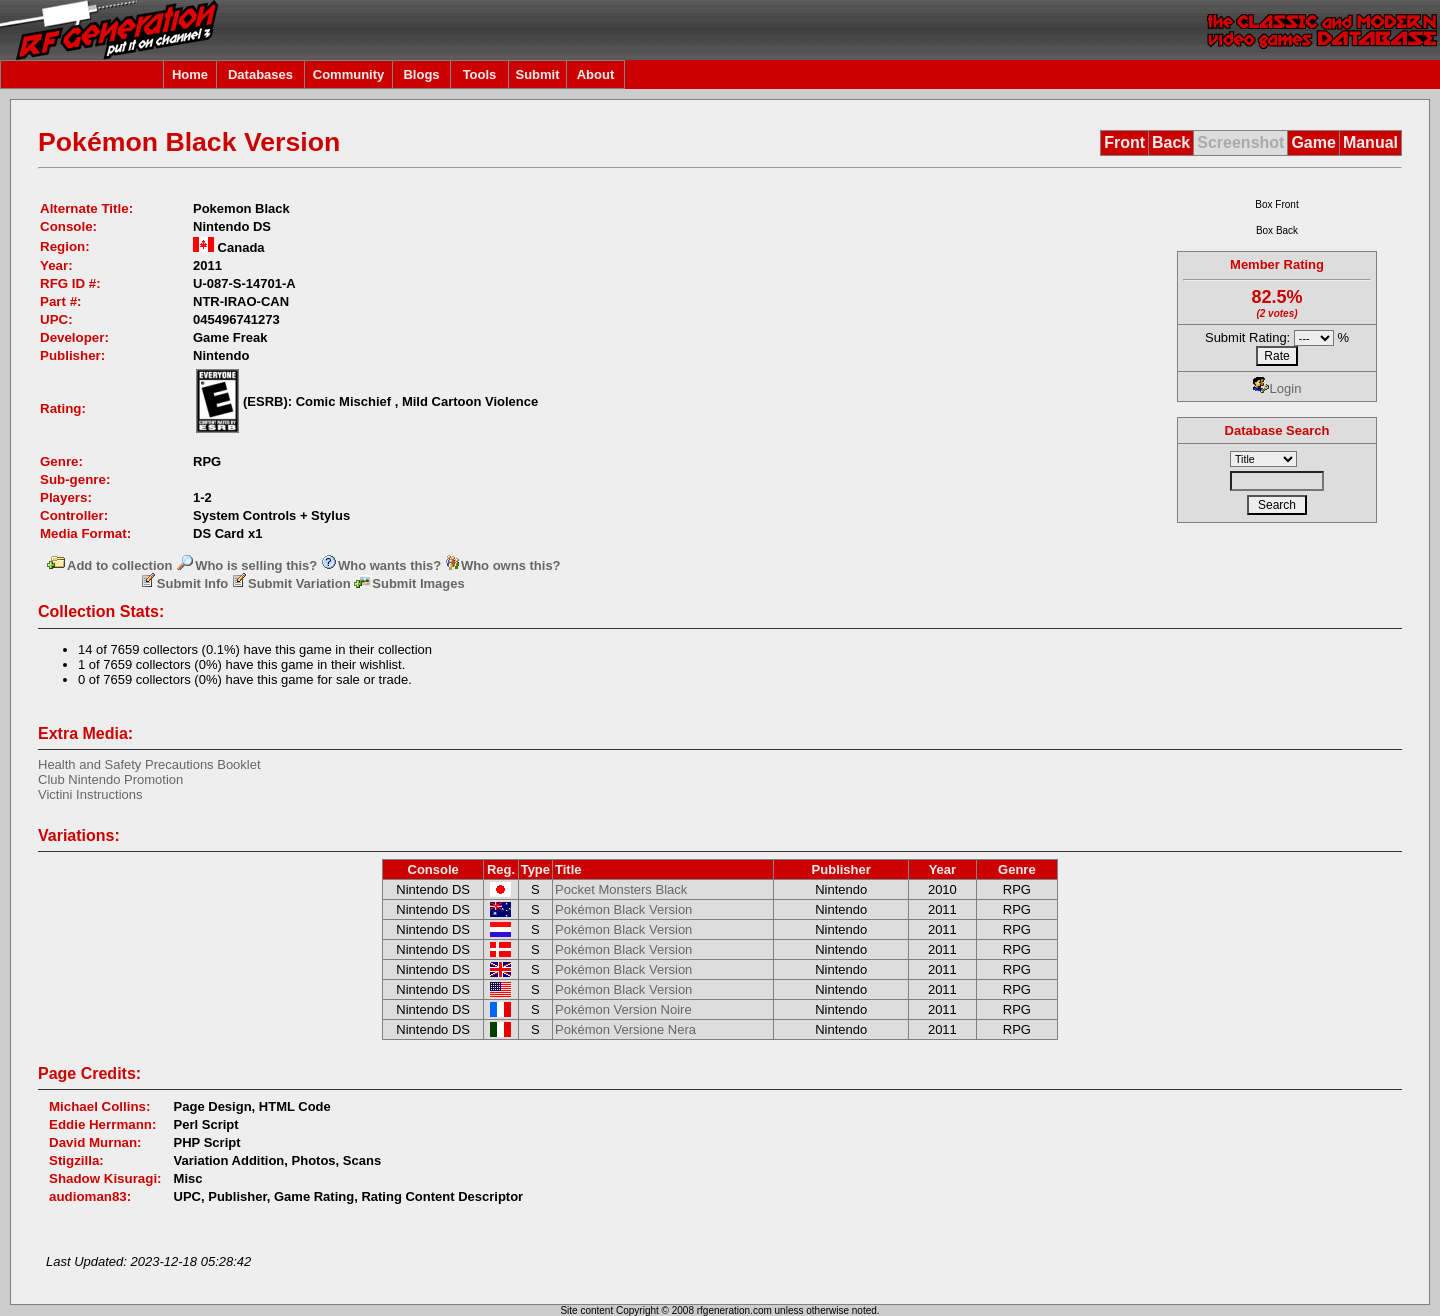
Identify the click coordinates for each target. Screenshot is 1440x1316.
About (596, 74)
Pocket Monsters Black (621, 889)
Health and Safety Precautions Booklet (149, 764)
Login (1277, 388)
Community (349, 74)
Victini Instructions (90, 794)
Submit (537, 74)
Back (1171, 142)
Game (1313, 142)
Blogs (421, 74)
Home (190, 74)
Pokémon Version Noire (623, 1009)
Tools (480, 74)
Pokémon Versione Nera (625, 1029)
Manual (1370, 142)
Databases (260, 74)
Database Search (1277, 430)
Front (1124, 142)
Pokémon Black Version (623, 909)
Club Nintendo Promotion (110, 779)
